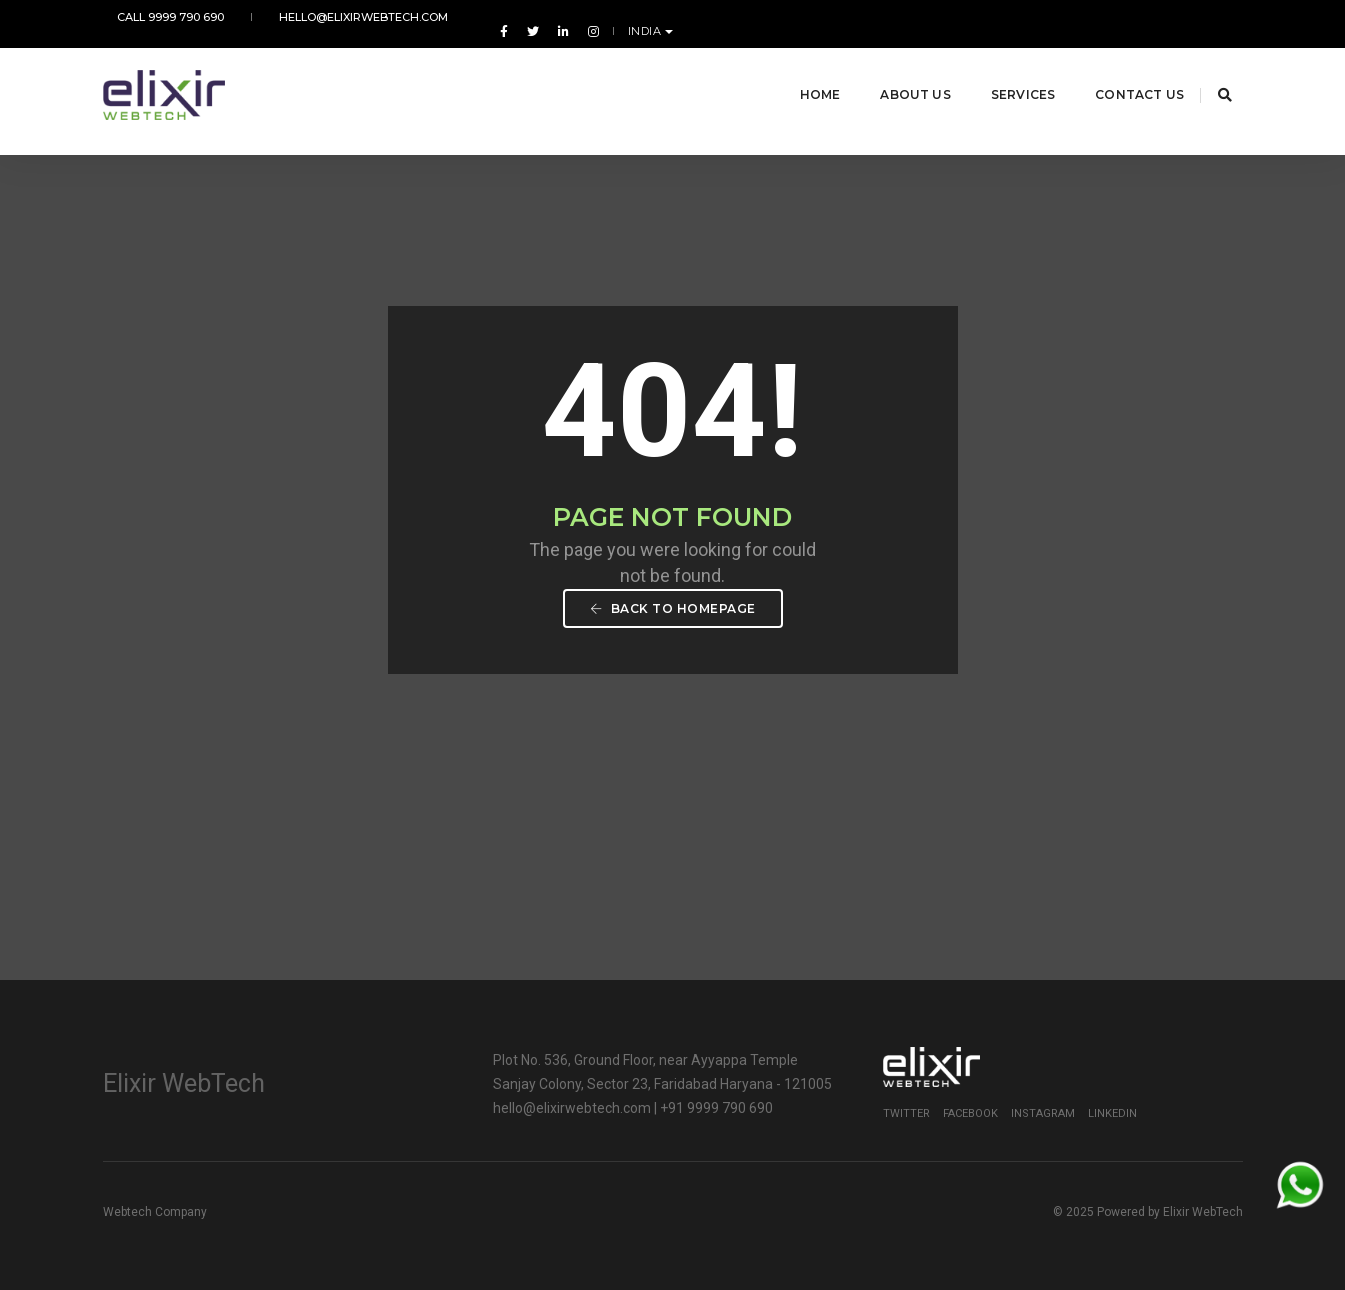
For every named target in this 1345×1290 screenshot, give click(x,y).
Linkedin (1112, 1113)
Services (999, 69)
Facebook (970, 1113)
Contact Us (1116, 69)
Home (796, 69)
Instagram (1043, 1113)
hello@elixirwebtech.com (322, 17)
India (1216, 17)
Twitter (906, 1113)
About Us (892, 69)
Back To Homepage (673, 608)
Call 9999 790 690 (156, 17)
